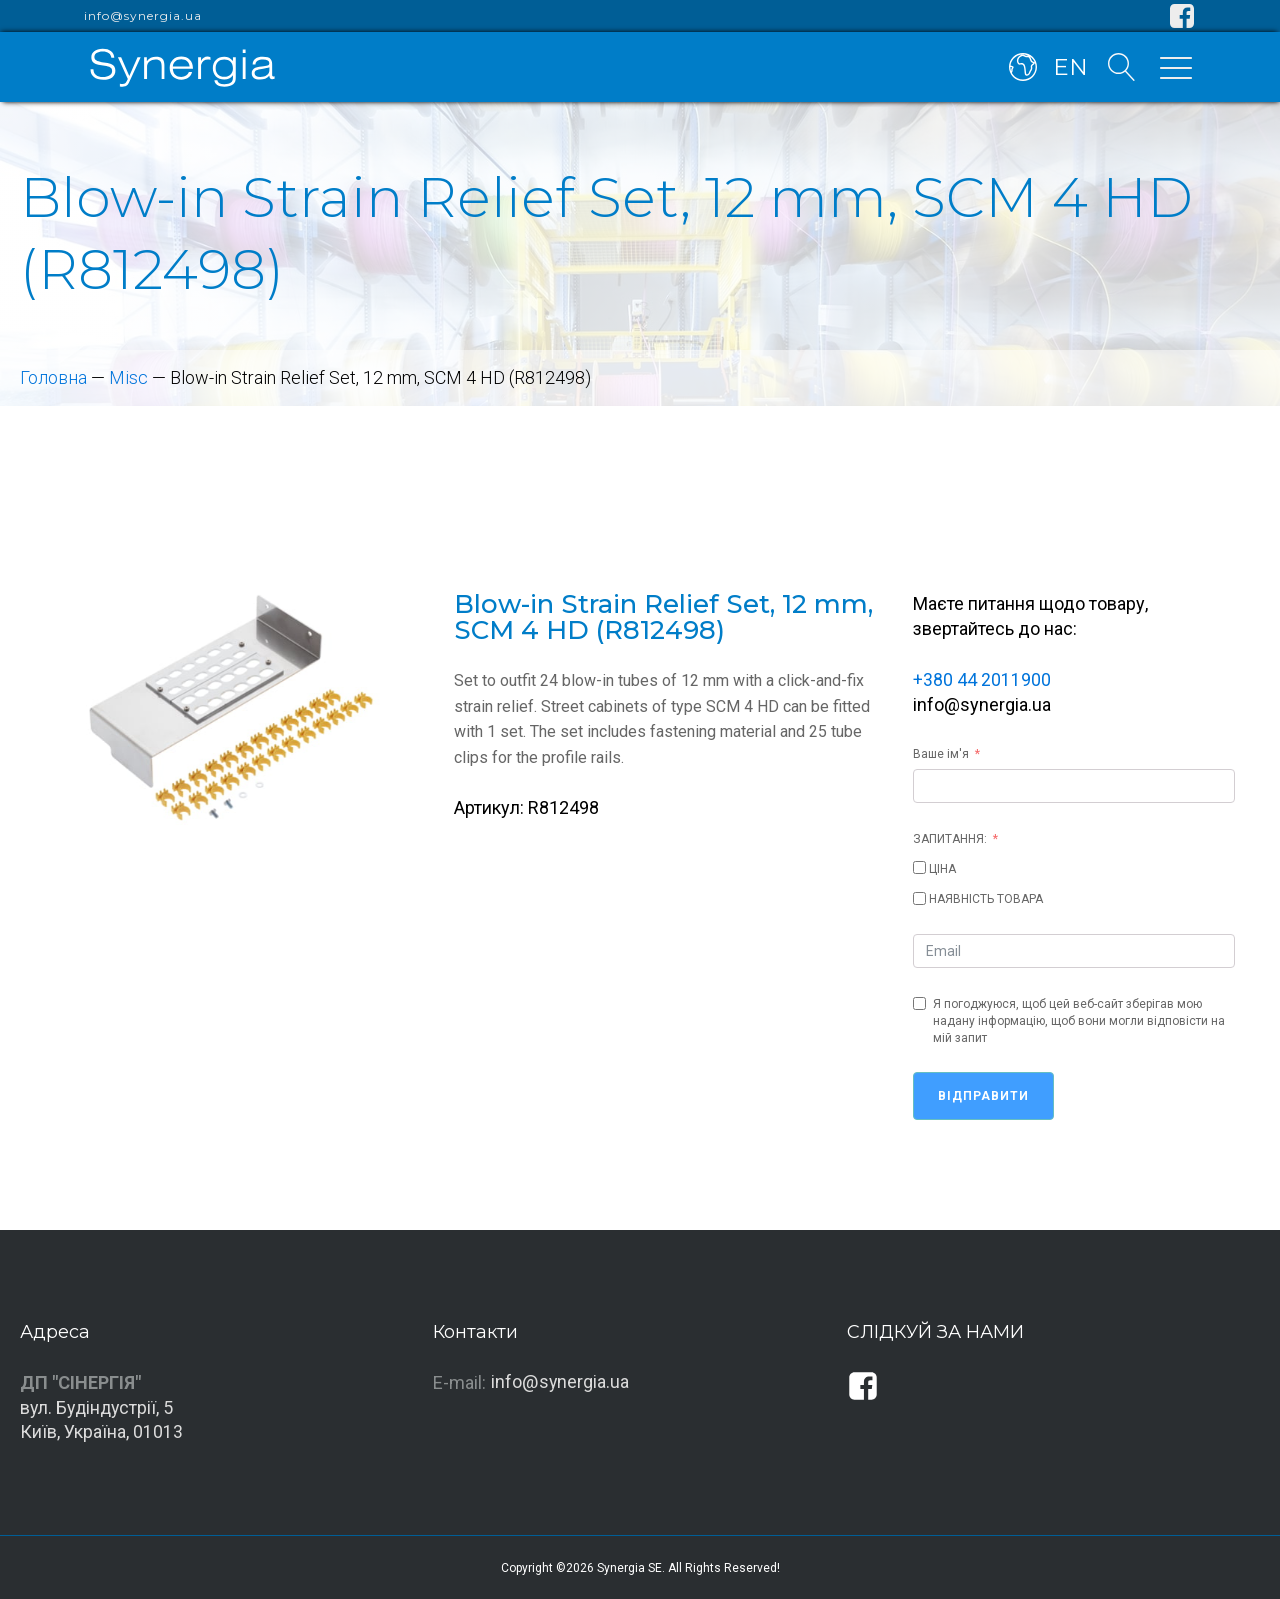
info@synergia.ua (143, 16)
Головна (54, 377)
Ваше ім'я (941, 752)
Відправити (983, 1094)
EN (1070, 68)
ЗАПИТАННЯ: (950, 837)
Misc (129, 377)
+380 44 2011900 (982, 678)
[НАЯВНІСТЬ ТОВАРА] (919, 896)
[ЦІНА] (919, 866)
